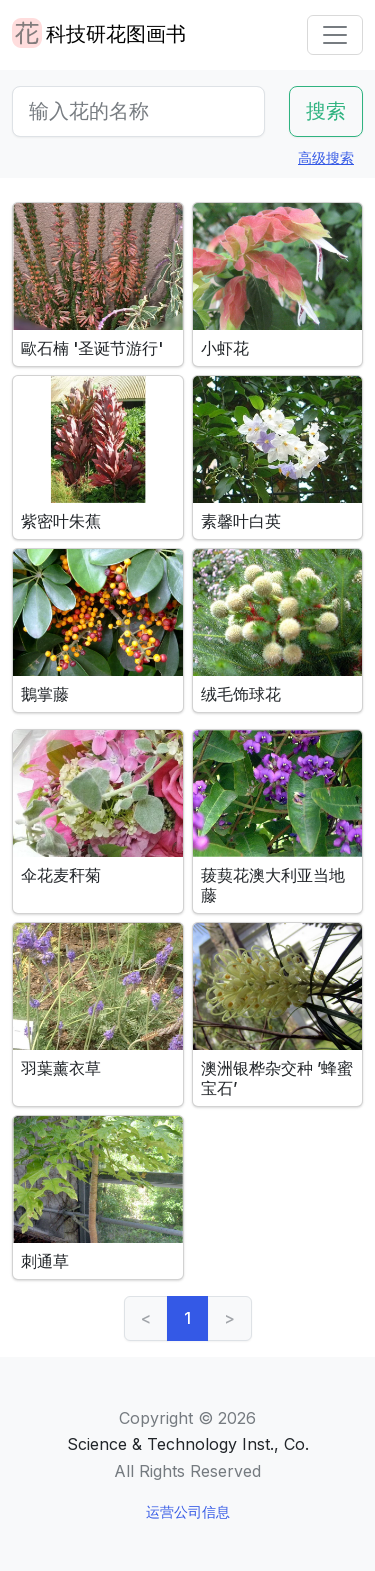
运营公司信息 (188, 1511)
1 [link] (187, 1318)
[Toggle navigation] (335, 35)
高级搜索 (326, 157)
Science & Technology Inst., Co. (188, 1444)
